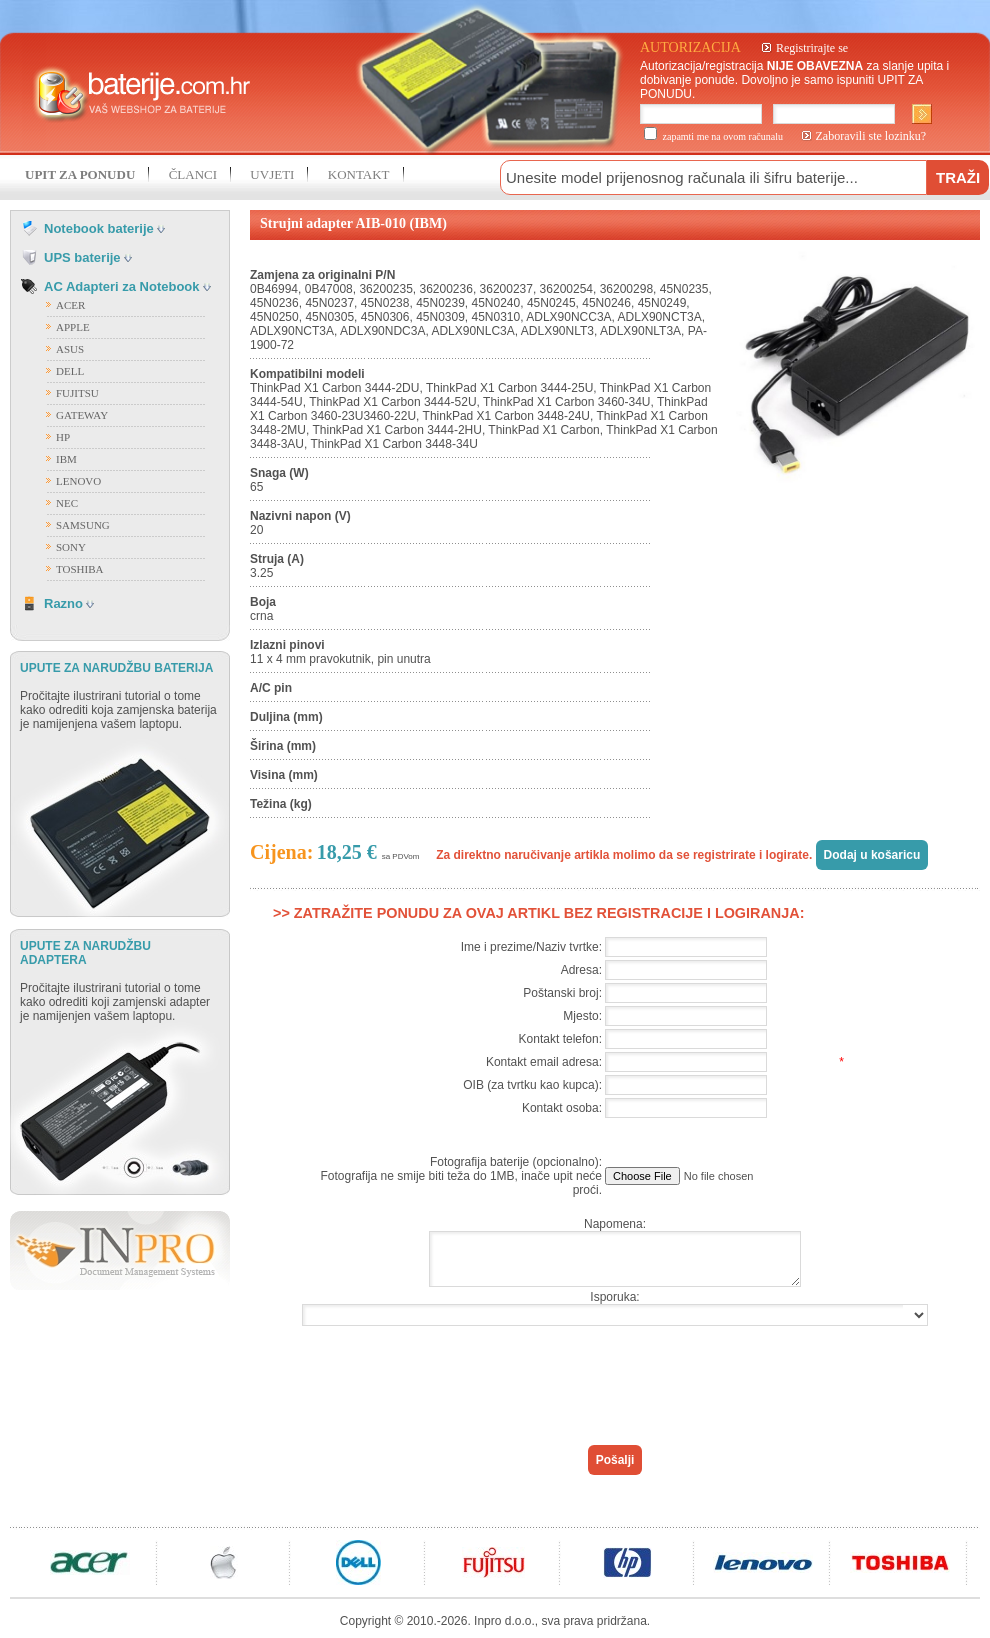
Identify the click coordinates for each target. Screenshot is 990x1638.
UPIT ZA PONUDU (80, 174)
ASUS (70, 349)
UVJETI (272, 174)
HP (63, 437)
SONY (71, 547)
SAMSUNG (83, 525)
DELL (70, 371)
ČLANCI (193, 174)
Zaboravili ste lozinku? (871, 136)
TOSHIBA (79, 569)
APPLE (73, 327)
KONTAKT (359, 174)
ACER (70, 305)
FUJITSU (77, 393)
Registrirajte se (812, 48)
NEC (67, 503)
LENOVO (78, 481)
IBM (66, 459)
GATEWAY (82, 415)
